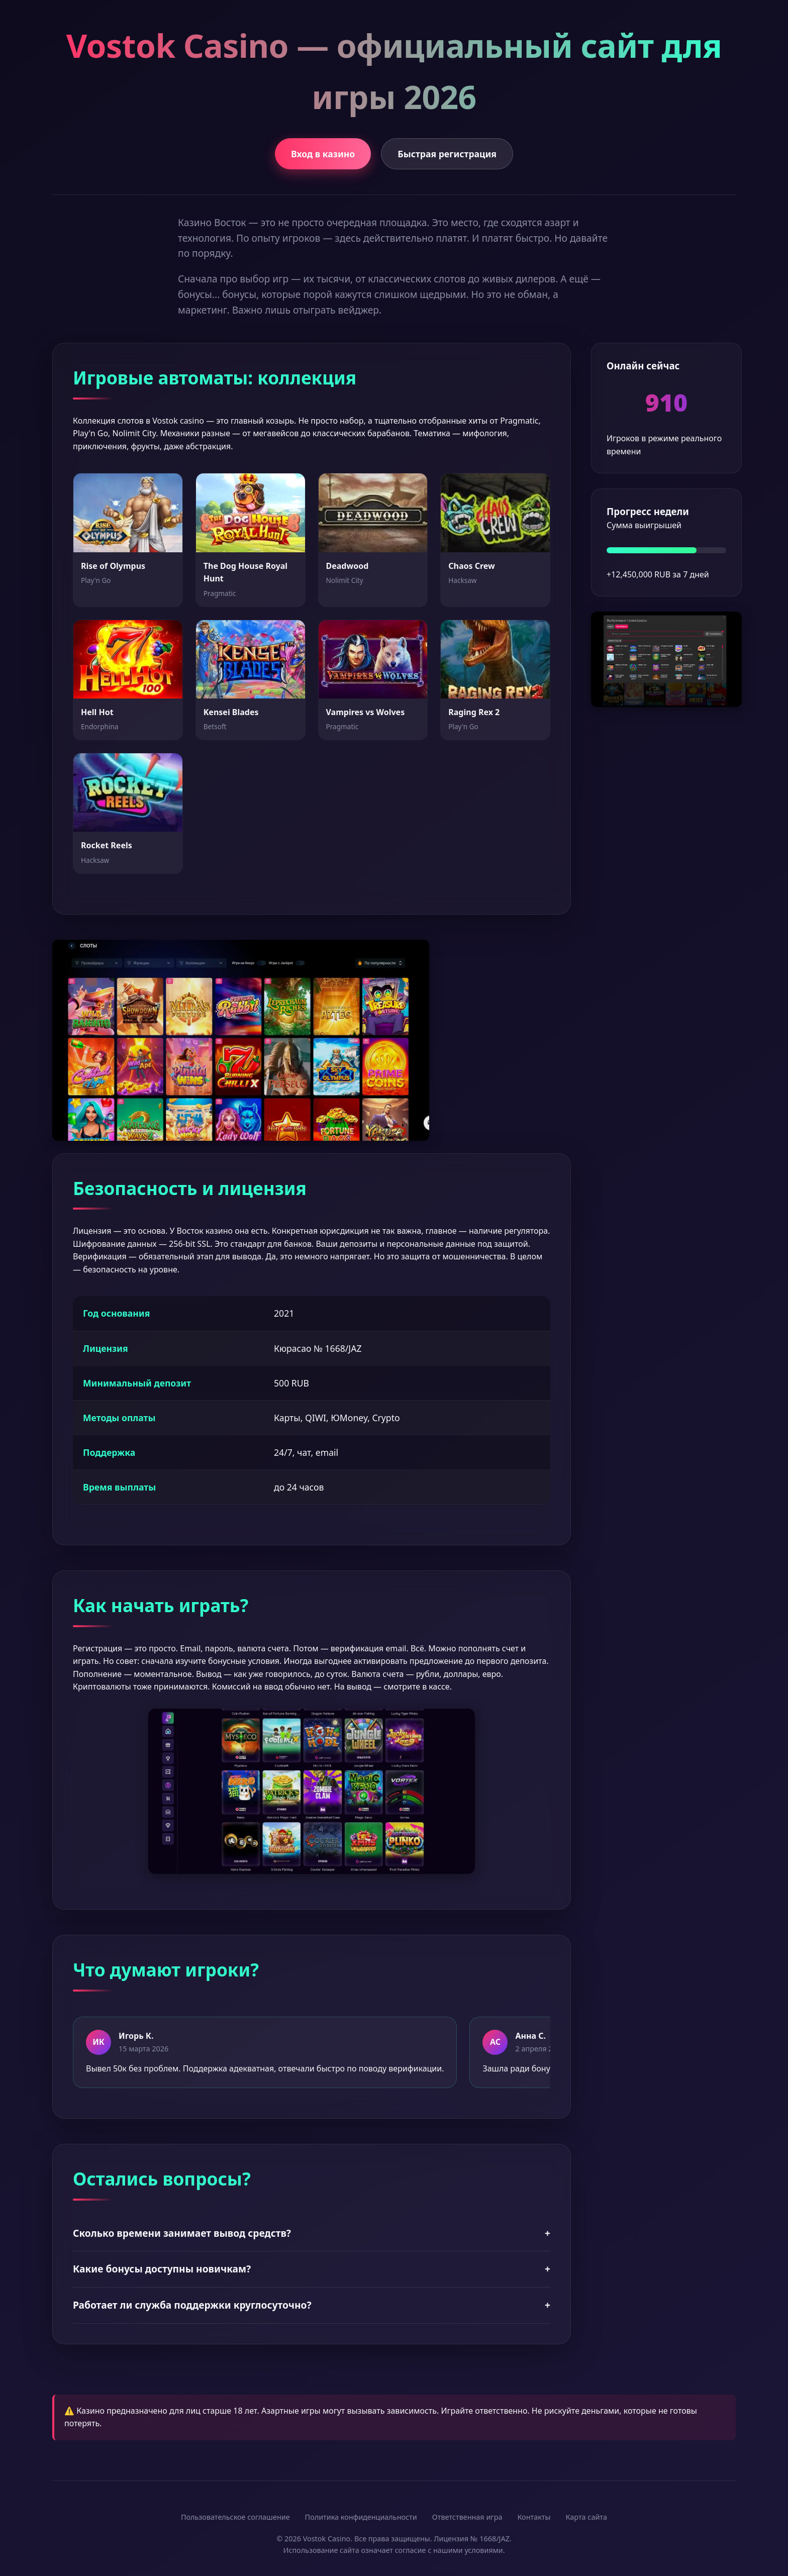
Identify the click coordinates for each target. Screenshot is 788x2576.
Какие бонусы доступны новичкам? (311, 2269)
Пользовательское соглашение (235, 2517)
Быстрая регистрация (447, 154)
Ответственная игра (467, 2517)
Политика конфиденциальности (361, 2517)
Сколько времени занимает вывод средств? (311, 2233)
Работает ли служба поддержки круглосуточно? (311, 2305)
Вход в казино (323, 154)
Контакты (533, 2517)
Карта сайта (586, 2517)
